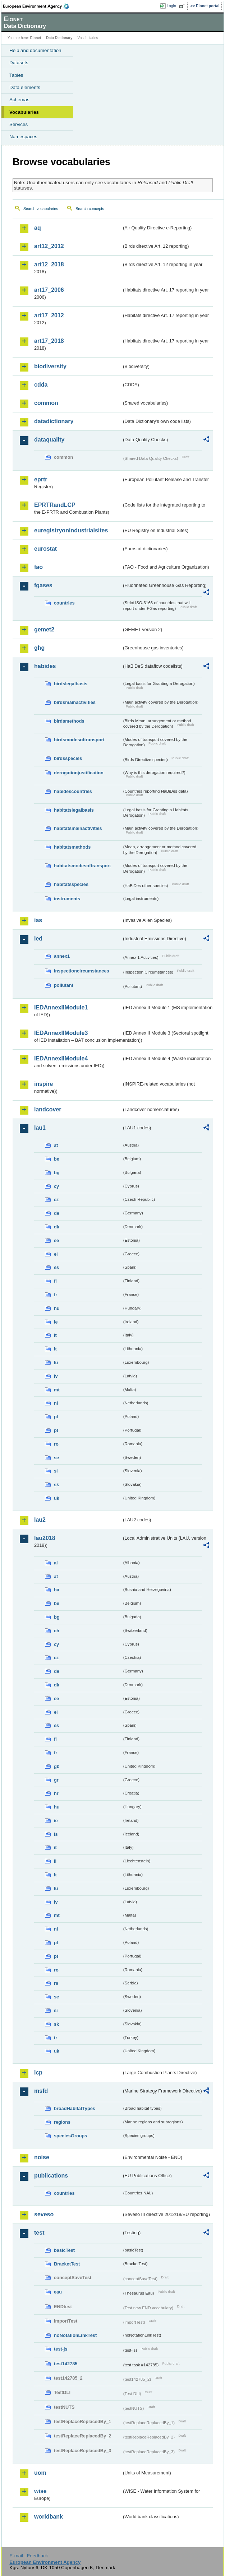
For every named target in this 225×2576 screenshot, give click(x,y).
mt (57, 1389)
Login (171, 6)
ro (56, 1444)
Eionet (35, 38)
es (56, 1267)
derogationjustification (79, 772)
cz (56, 1199)
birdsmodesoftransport (79, 739)
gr (56, 1780)
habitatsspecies (71, 884)
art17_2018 (49, 341)
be (56, 1159)
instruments (67, 898)
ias (38, 920)
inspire (43, 1084)
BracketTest (67, 2264)
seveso (44, 2214)
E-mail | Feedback (28, 2555)
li (55, 1861)
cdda (40, 385)
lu (56, 1362)
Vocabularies (24, 112)
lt (55, 1349)
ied (38, 938)
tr (55, 2037)
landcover (47, 1109)
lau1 (40, 1128)
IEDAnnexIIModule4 (61, 1058)
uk (56, 1498)
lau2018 (44, 1538)
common (46, 403)
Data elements (24, 87)
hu (57, 1308)
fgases (43, 585)
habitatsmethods (72, 847)
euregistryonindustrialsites (71, 530)
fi (55, 1281)
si (56, 1471)
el (56, 1254)
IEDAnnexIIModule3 (61, 1033)
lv (56, 1376)
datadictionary (53, 421)
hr (56, 1793)
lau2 (40, 1520)
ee (56, 1240)
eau (58, 2292)
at (56, 1145)
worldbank (48, 2517)
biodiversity (50, 366)
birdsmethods (69, 721)
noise (41, 2157)
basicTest (64, 2250)
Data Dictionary (59, 38)
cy (56, 1186)
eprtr (40, 479)
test (39, 2233)
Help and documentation (35, 50)
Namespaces (23, 136)
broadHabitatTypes (74, 2108)
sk (56, 1484)
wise (40, 2491)
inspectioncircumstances (81, 971)
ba (56, 1589)
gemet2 (44, 629)
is (56, 1834)
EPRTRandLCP (54, 505)
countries (64, 603)
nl (56, 1403)
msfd (41, 2091)
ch (56, 1630)
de (56, 1213)
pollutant (63, 985)
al (56, 1562)
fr (55, 1294)
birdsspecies (68, 758)
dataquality (49, 440)
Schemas (19, 99)
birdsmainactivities (75, 702)
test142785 (65, 2363)
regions (62, 2122)
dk (56, 1226)
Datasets (18, 62)
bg (57, 1172)
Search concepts (89, 208)
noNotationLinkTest (75, 2335)
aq (37, 228)
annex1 (62, 956)
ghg (39, 648)
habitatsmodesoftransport (82, 865)
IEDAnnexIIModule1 (61, 1007)
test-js (61, 2349)
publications (51, 2176)
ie (56, 1322)
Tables (16, 75)
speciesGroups (70, 2135)
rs (56, 1983)
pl (56, 1416)
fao (38, 567)
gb (57, 1766)
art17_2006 (49, 290)
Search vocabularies (40, 208)
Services (18, 124)
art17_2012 (49, 315)
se (56, 1457)
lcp (38, 2072)
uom (40, 2473)
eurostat (45, 549)
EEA (38, 6)
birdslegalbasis (70, 683)
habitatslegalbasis (74, 810)
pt (56, 1430)
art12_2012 (49, 246)
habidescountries (73, 791)
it (55, 1335)
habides (45, 666)
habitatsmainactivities (78, 828)
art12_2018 (49, 264)
